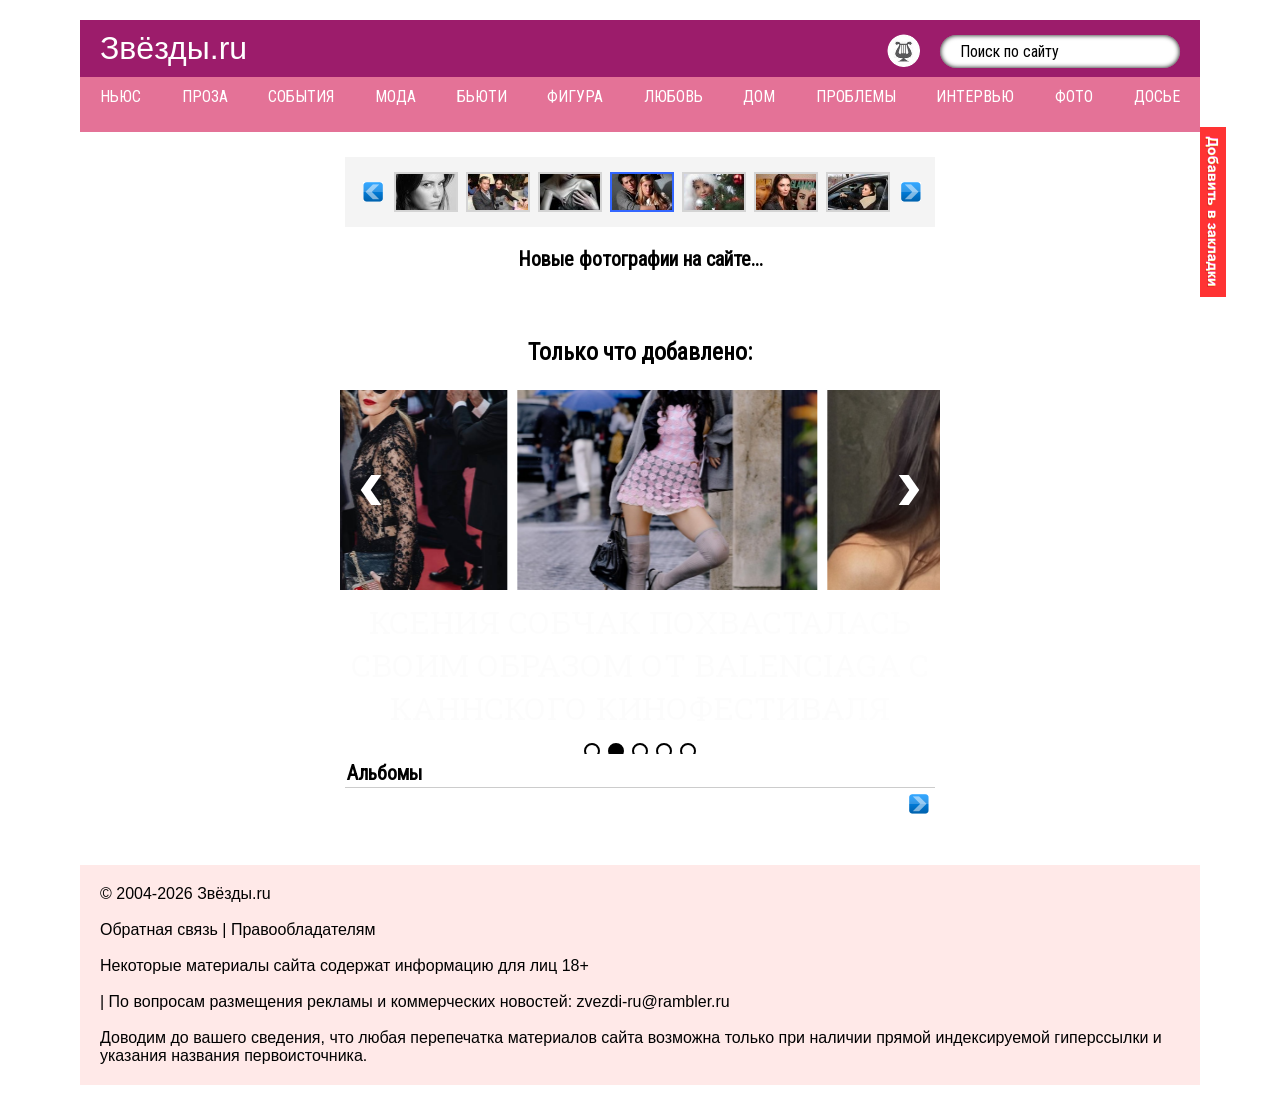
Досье (1157, 96)
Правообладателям (303, 929)
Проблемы (856, 96)
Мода (395, 96)
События (301, 96)
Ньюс (120, 96)
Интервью (975, 96)
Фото (1074, 96)
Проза (205, 96)
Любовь (673, 96)
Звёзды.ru (173, 48)
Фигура (575, 96)
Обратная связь (159, 929)
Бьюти (482, 96)
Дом (759, 96)
